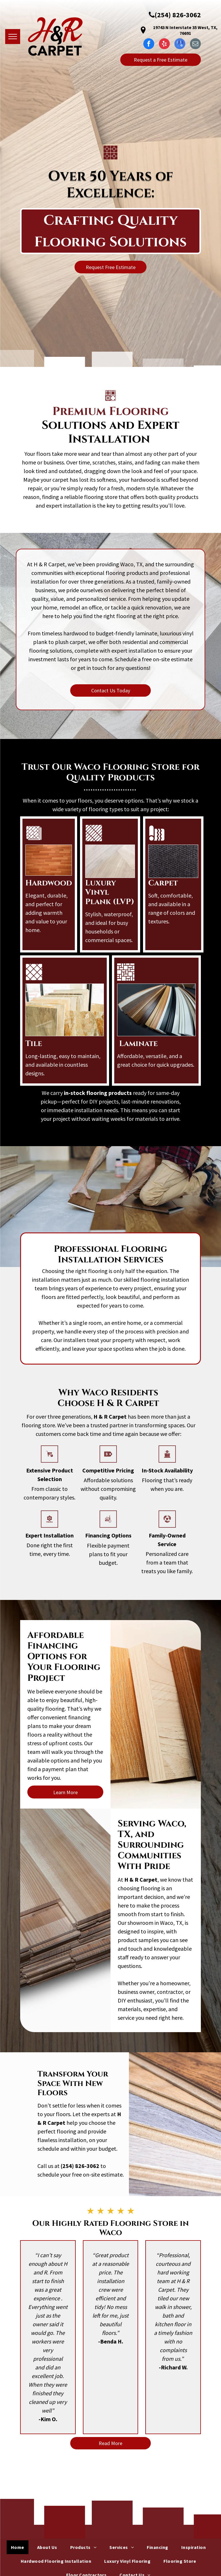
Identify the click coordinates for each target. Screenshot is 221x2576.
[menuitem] (20, 2547)
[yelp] (164, 44)
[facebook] (148, 44)
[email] (195, 44)
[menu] (12, 36)
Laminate (138, 1044)
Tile (33, 1044)
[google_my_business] (179, 44)
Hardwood (48, 883)
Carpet (163, 883)
